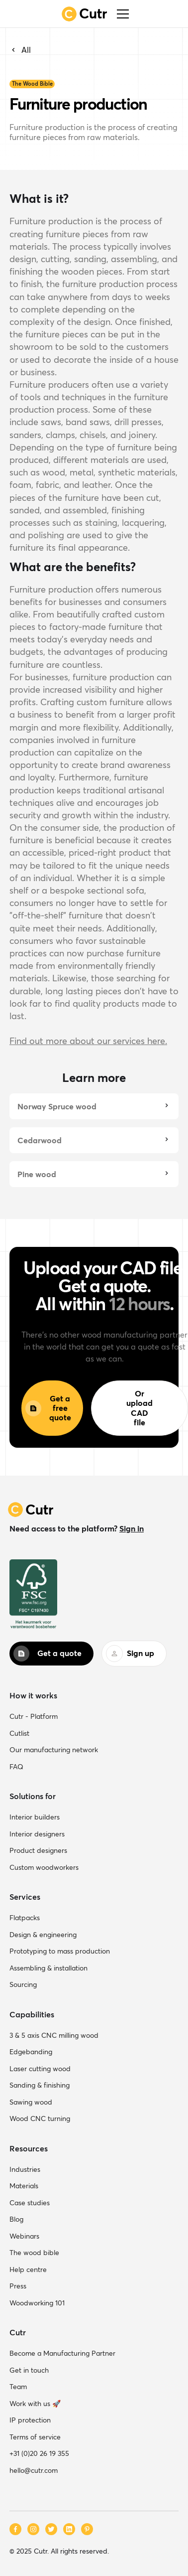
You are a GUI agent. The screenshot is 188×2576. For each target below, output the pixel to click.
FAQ (16, 1766)
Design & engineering (43, 1934)
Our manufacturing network (53, 1749)
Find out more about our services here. (88, 1041)
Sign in (131, 1528)
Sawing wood (30, 2102)
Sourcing (23, 1984)
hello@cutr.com (33, 2470)
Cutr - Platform (33, 1716)
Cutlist (19, 1733)
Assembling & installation (48, 1968)
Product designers (38, 1850)
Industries (24, 2169)
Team (18, 2386)
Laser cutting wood (40, 2068)
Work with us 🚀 (35, 2403)
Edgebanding (30, 2051)
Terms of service (35, 2436)
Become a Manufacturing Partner (62, 2353)
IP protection (30, 2420)
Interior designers (37, 1833)
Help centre (28, 2269)
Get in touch (29, 2370)
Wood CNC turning (39, 2118)
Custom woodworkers (44, 1867)
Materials (23, 2185)
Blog (16, 2219)
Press (17, 2285)
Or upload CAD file (139, 1407)
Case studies (29, 2202)
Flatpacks (24, 1917)
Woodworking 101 (37, 2302)
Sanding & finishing (39, 2085)
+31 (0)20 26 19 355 (39, 2453)
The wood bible (34, 2252)
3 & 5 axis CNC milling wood (53, 2035)
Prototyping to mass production (59, 1951)
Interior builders (34, 1817)
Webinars (24, 2236)
